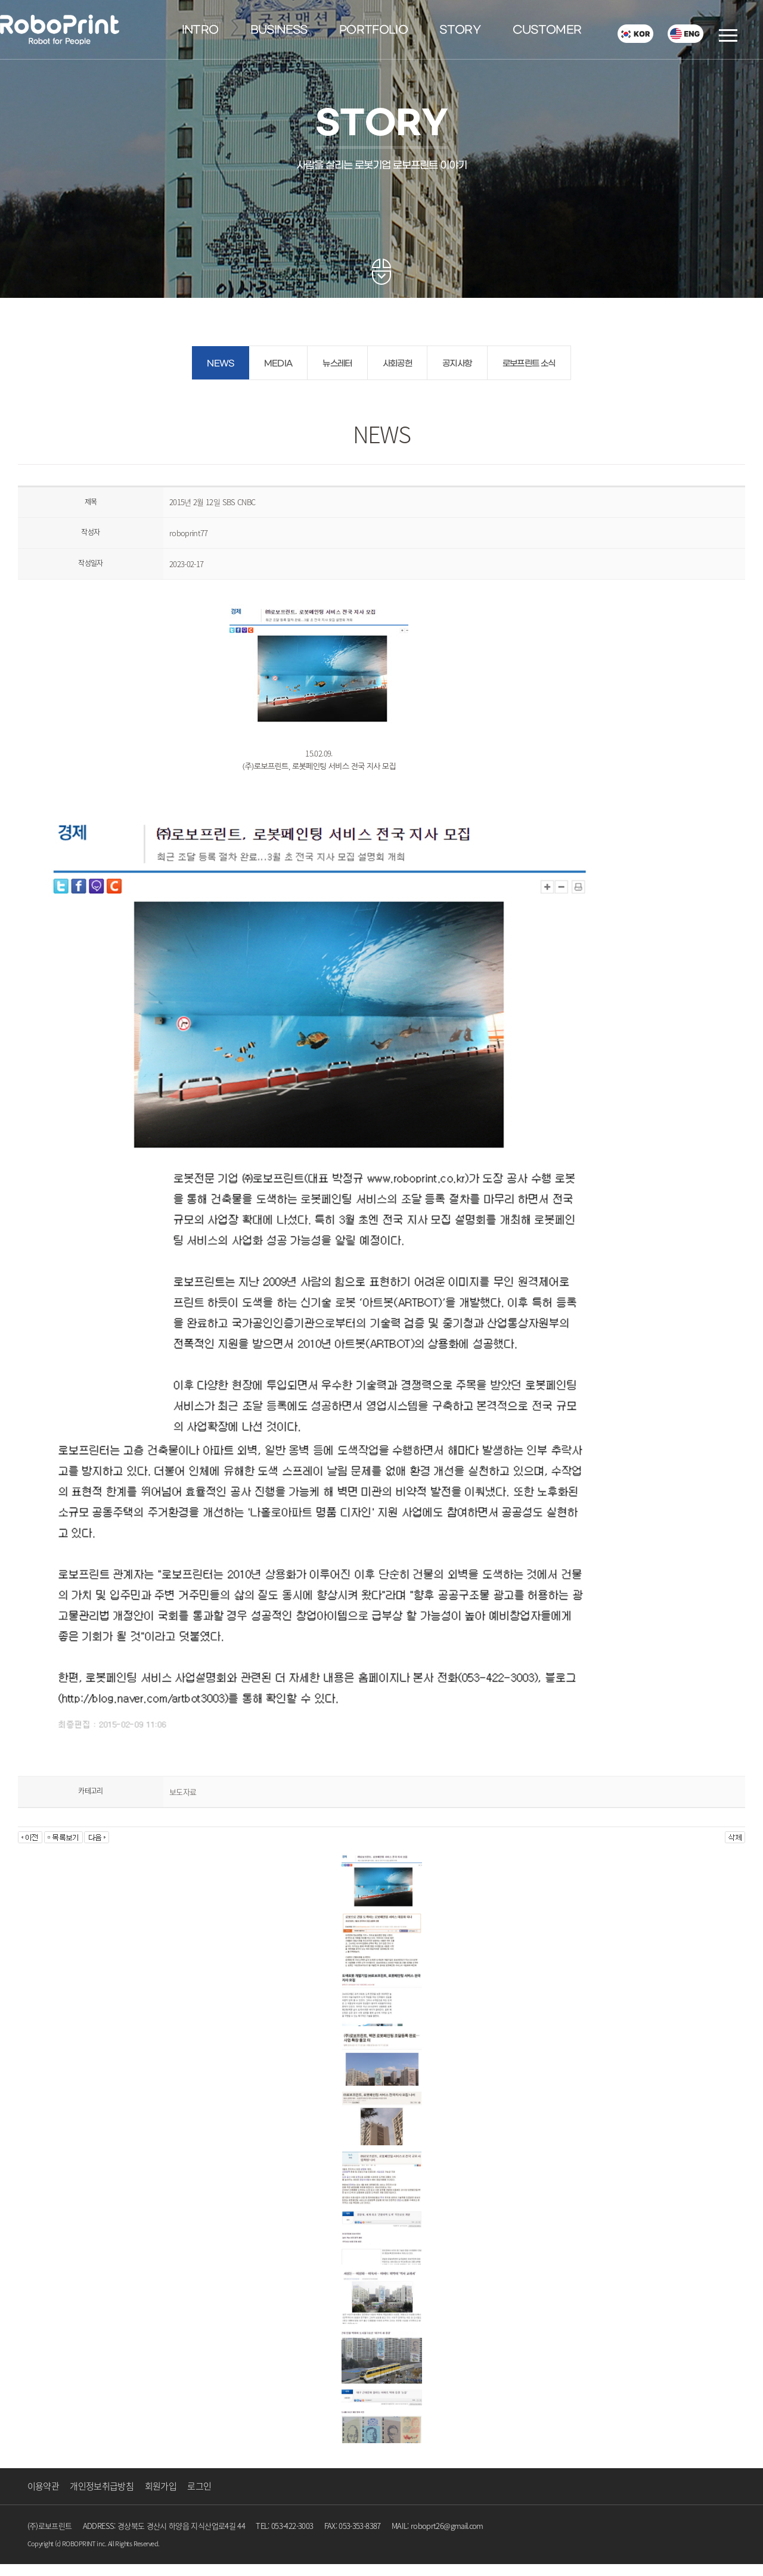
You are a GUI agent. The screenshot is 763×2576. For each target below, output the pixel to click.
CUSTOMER (547, 30)
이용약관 (43, 2486)
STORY (459, 30)
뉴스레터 (337, 364)
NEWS (220, 364)
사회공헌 (397, 364)
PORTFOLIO (373, 30)
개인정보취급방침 (102, 2486)
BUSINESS (279, 30)
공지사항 (457, 364)
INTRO (200, 30)
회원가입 (160, 2486)
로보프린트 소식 (529, 364)
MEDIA (278, 364)
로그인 (199, 2486)
